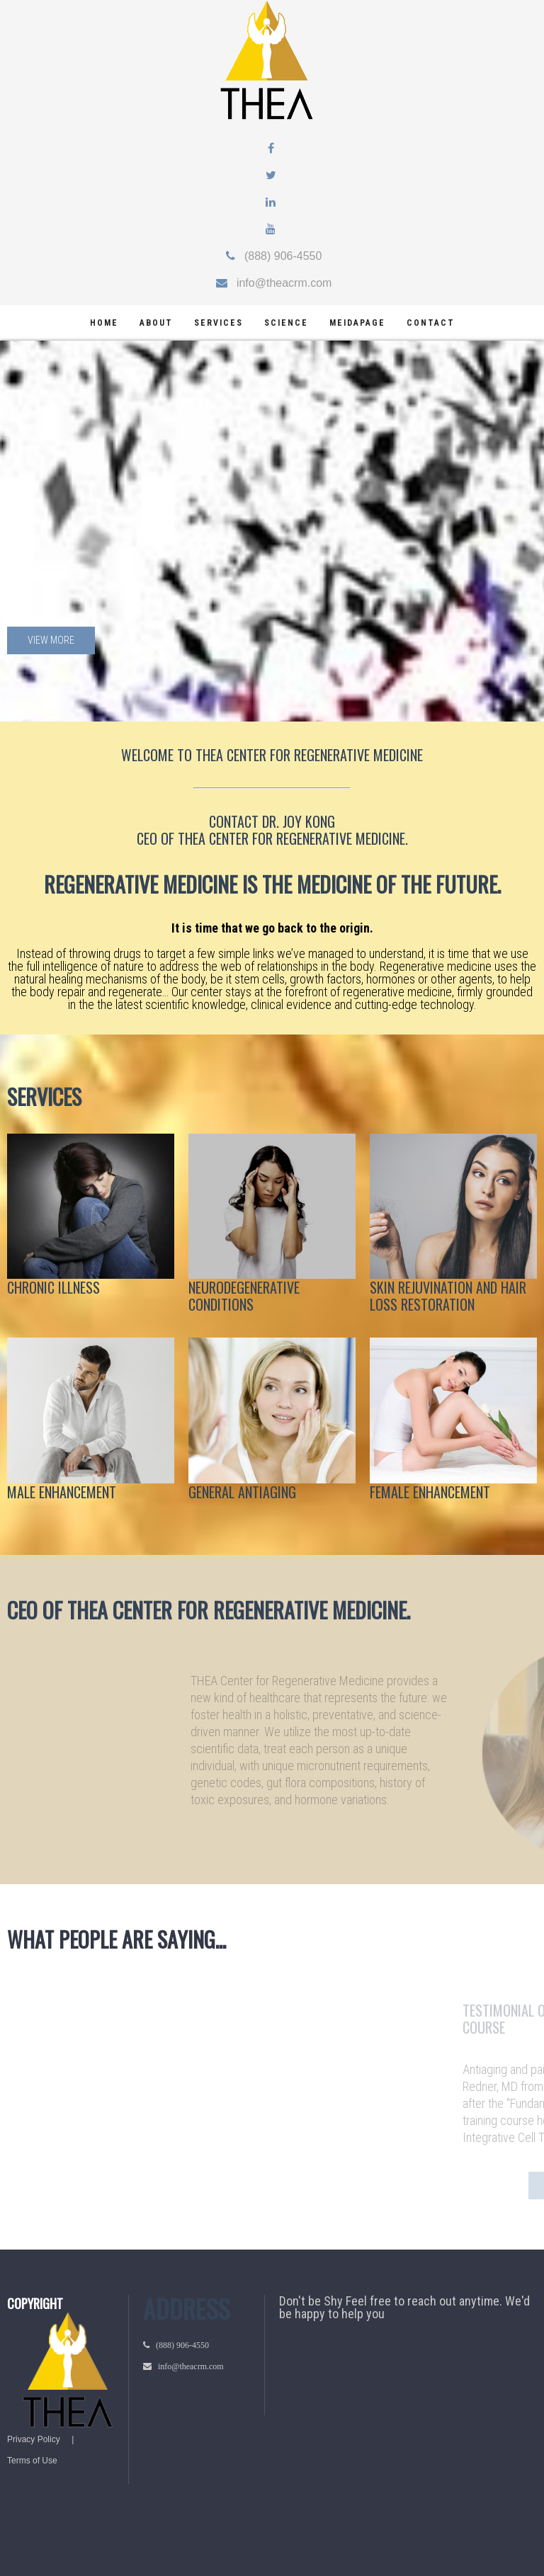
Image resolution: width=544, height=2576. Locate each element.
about (156, 323)
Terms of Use (32, 2461)
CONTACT (234, 821)
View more (51, 640)
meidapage (357, 323)
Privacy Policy (33, 2439)
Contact (431, 323)
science (286, 323)
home (104, 323)
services (218, 323)
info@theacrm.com (279, 283)
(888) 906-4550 (278, 256)
